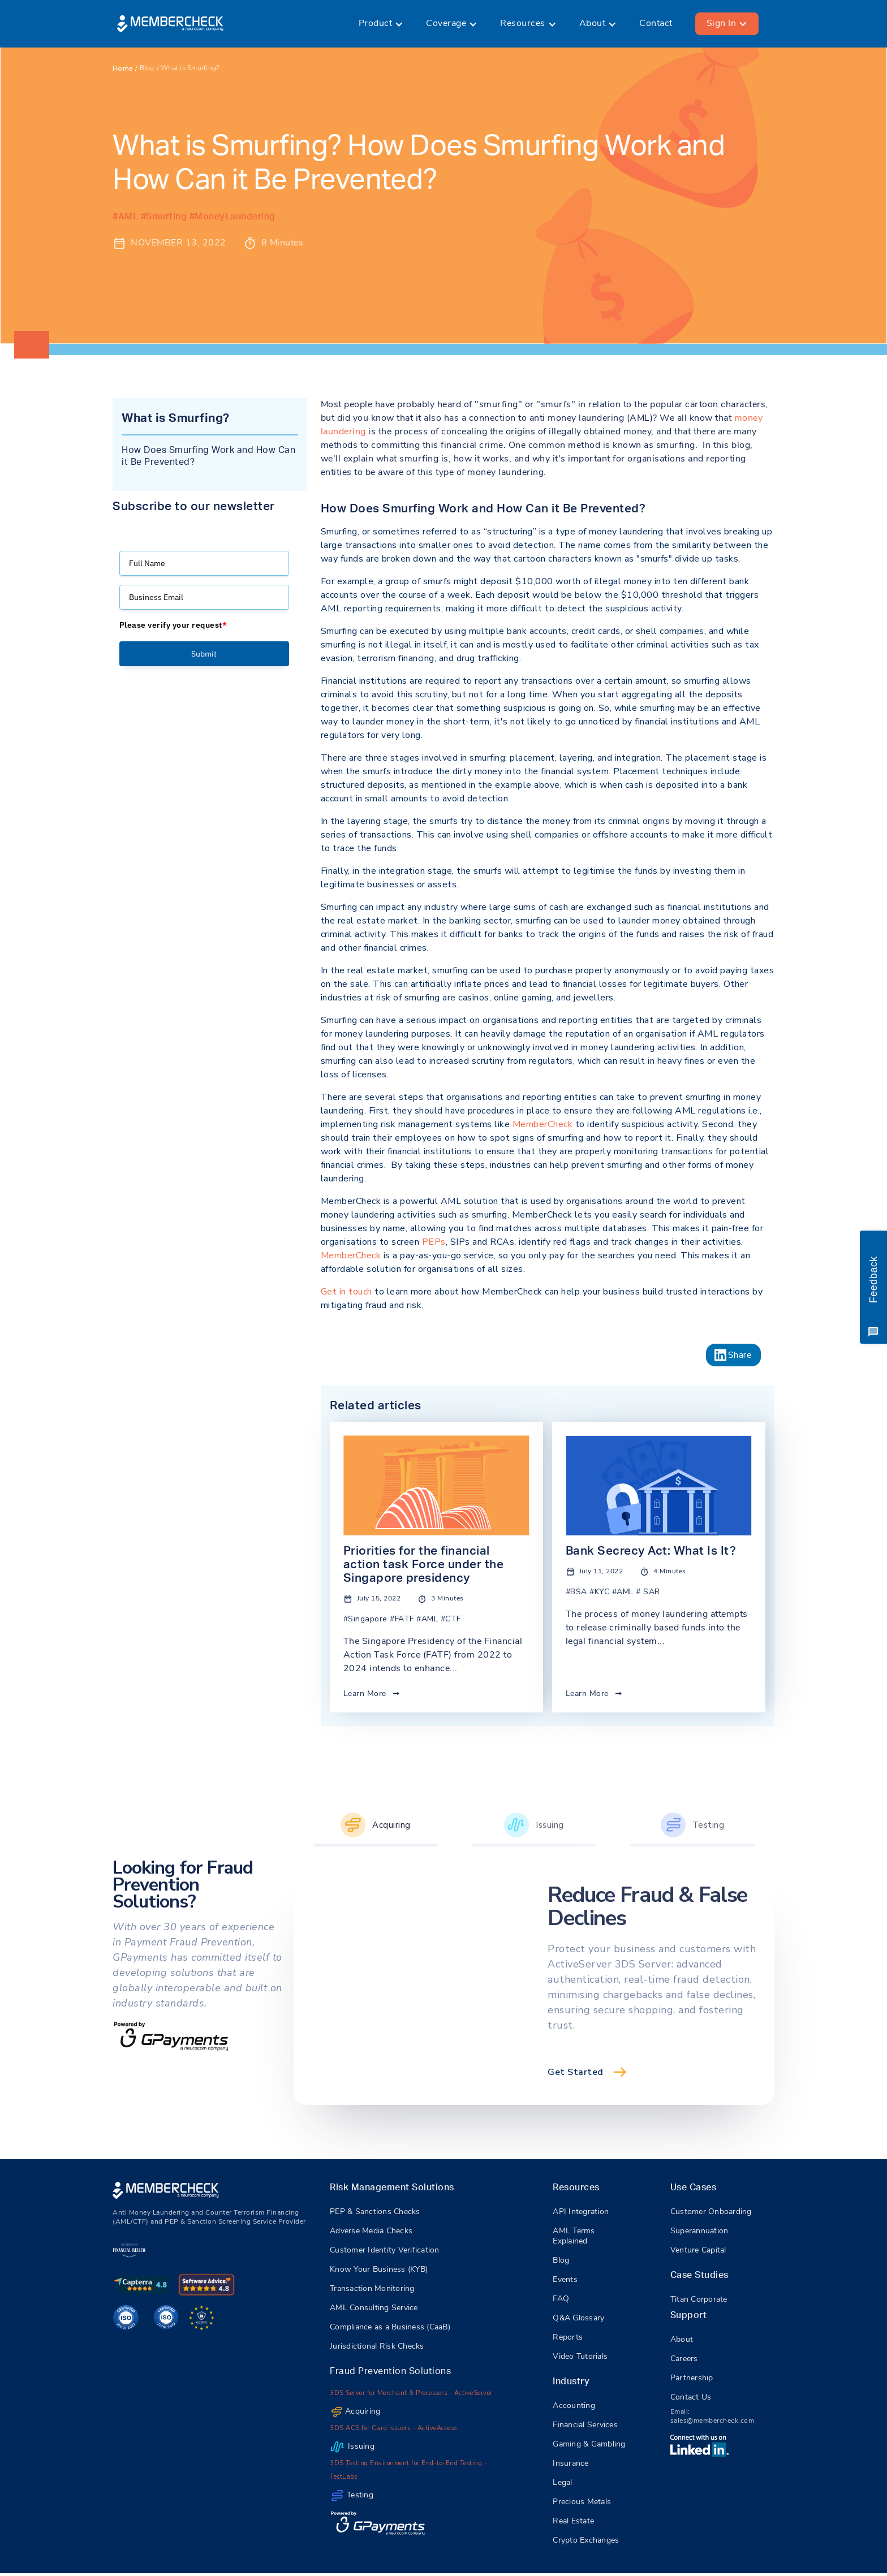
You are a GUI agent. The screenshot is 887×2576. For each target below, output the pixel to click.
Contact (656, 23)
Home (123, 68)
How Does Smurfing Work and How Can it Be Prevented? (208, 456)
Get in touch (346, 1291)
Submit (204, 654)
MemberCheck (543, 1124)
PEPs (434, 1242)
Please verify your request (173, 625)
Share (740, 1355)
